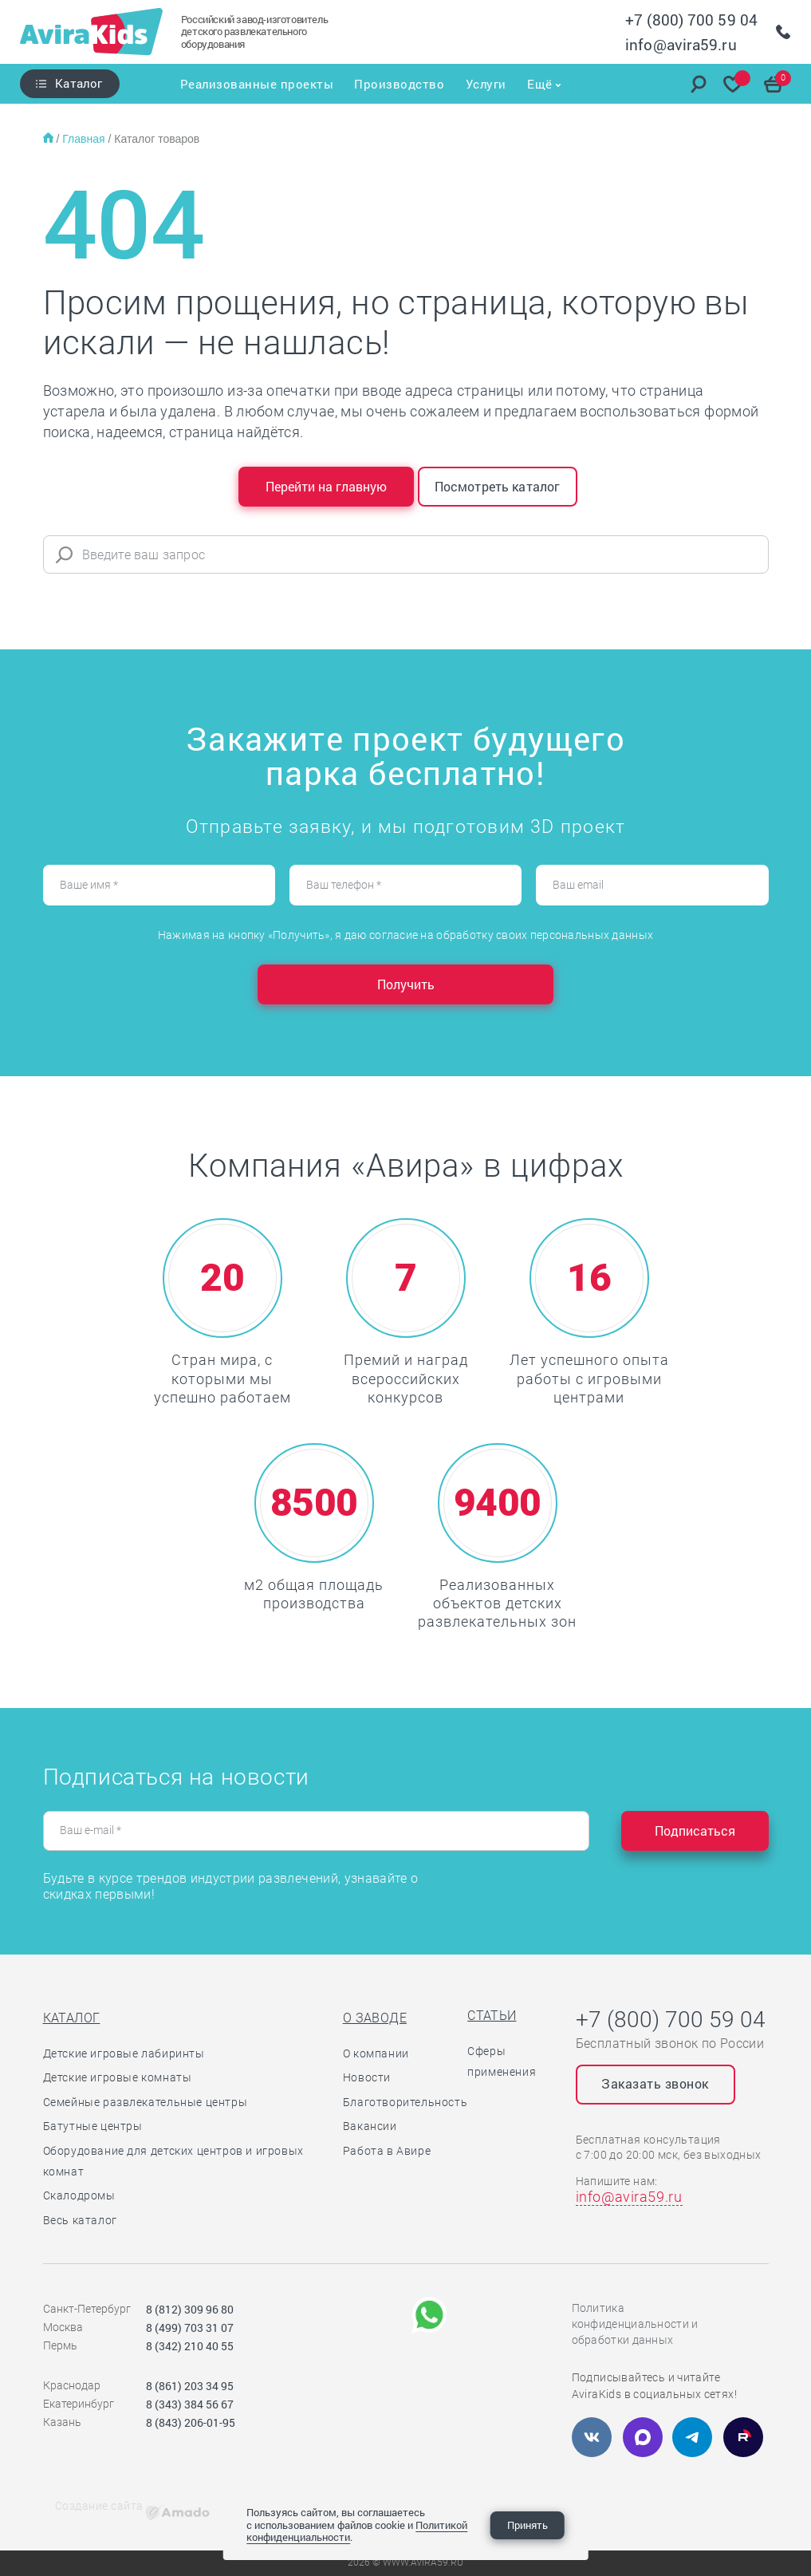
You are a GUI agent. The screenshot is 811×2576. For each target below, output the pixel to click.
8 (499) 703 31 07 (190, 2327)
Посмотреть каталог (498, 486)
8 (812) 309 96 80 (190, 2309)
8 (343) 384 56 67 (190, 2404)
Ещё (542, 84)
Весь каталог (80, 2220)
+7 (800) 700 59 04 (691, 20)
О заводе (375, 2018)
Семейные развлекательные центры (145, 2102)
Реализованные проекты (254, 84)
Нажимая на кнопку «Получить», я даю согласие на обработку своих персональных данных (405, 935)
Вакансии (370, 2126)
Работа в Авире (387, 2150)
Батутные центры (93, 2126)
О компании (376, 2053)
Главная (85, 138)
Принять (527, 2525)
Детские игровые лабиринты (124, 2053)
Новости (367, 2077)
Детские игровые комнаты (117, 2077)
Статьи (491, 2015)
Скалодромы (79, 2195)
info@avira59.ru (681, 44)
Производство (398, 84)
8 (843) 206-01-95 (190, 2422)
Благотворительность (405, 2102)
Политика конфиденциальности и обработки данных (635, 2324)
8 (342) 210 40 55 (190, 2345)
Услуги (487, 84)
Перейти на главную (326, 486)
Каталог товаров (156, 138)
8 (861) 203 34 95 (190, 2385)
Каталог (78, 83)
